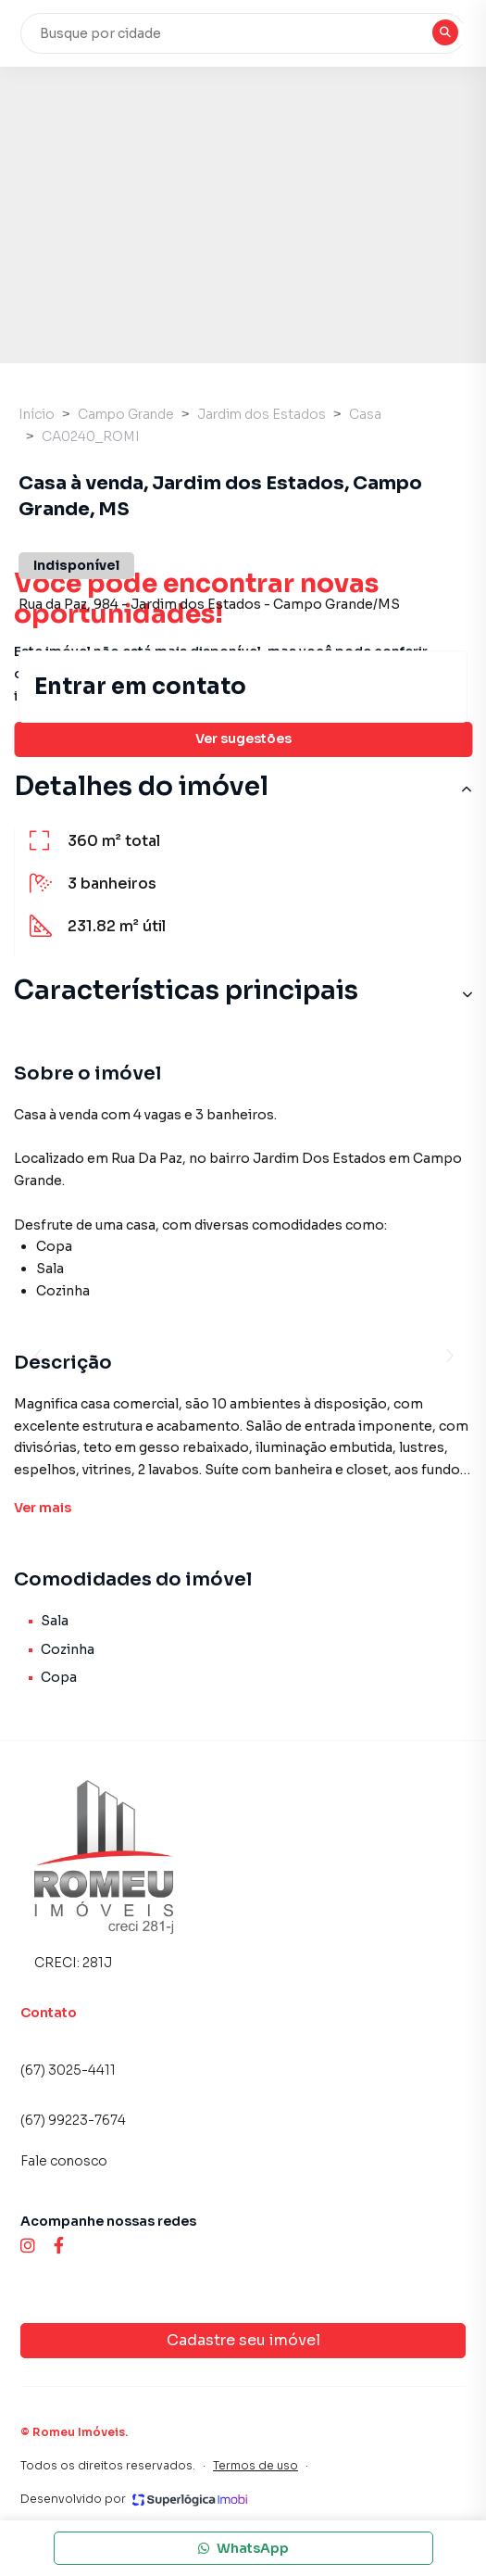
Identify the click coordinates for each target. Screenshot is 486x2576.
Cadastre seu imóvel (243, 2340)
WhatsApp (243, 2548)
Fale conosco (63, 2161)
